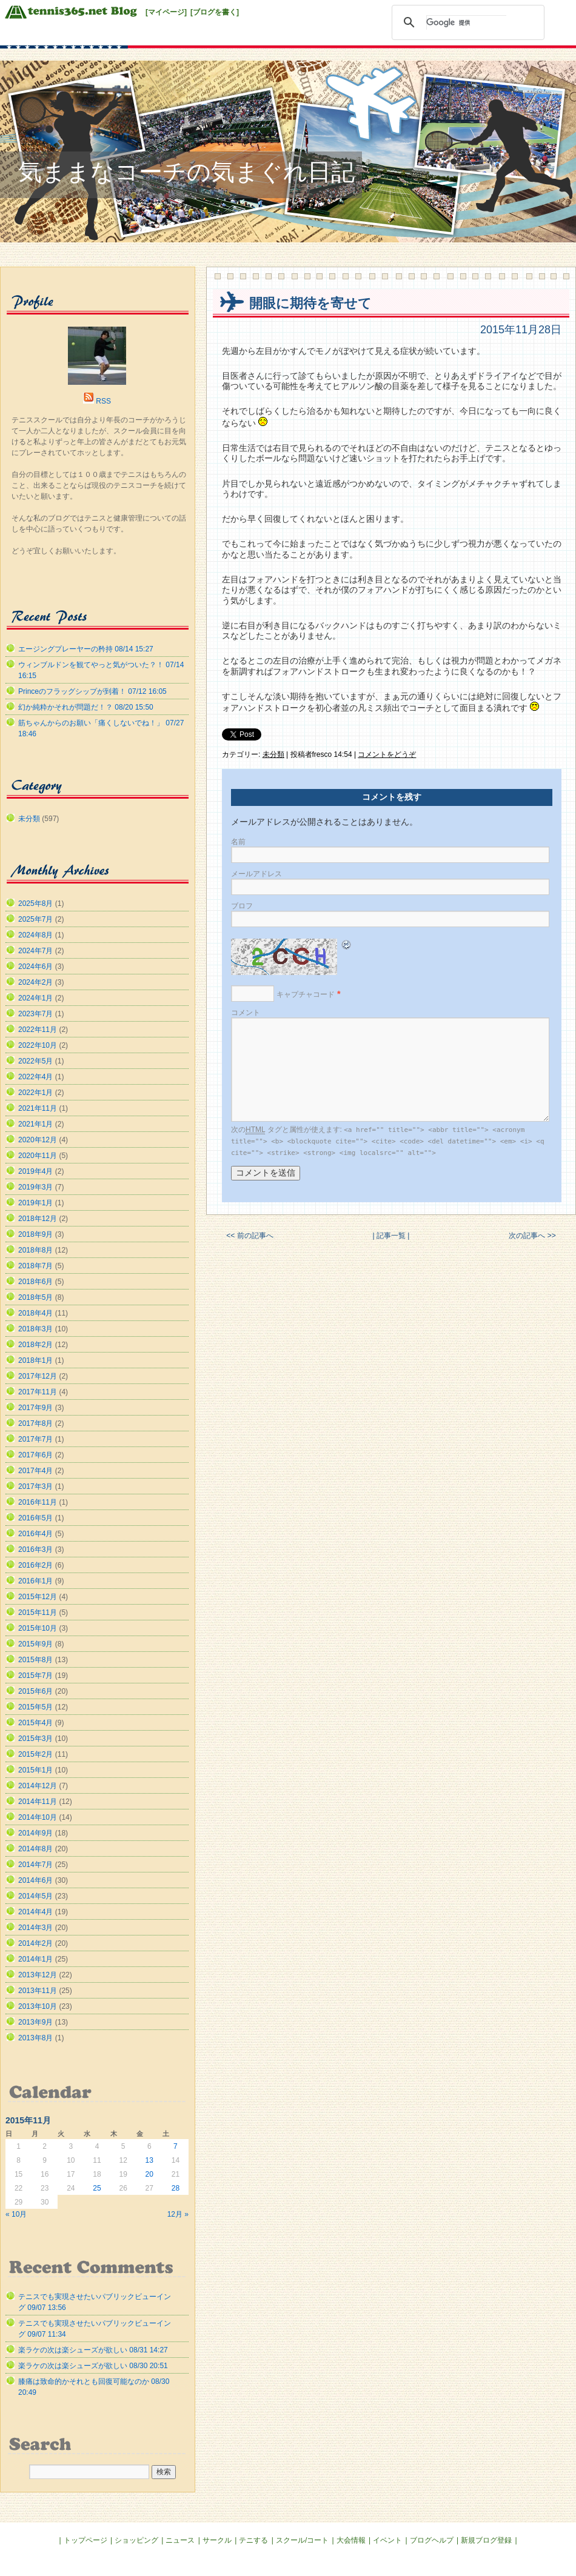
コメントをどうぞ (387, 754)
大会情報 (351, 2540)
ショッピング (136, 2540)
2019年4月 (35, 1171)
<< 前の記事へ (249, 1235)
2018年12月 (37, 1218)
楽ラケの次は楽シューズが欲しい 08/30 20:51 (93, 2365)
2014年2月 (35, 1943)
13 (149, 2160)
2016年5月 (35, 1518)
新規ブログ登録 (486, 2540)
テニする (253, 2540)
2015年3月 (35, 1738)
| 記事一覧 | (391, 1235)
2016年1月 (35, 1581)
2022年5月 (35, 1061)
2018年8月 (35, 1250)
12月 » (178, 2214)
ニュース (180, 2540)
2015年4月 (35, 1723)
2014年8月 (35, 1849)
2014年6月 (35, 1880)
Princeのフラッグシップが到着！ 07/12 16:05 (92, 691)
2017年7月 (35, 1439)
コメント (245, 1012)
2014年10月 (37, 1817)
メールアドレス (256, 874)
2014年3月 (35, 1927)
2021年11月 (37, 1108)
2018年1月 (35, 1360)
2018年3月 (35, 1329)
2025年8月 (35, 903)
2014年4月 (35, 1912)
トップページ (85, 2540)
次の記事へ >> (532, 1235)
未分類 (273, 754)
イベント (387, 2540)
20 (149, 2174)
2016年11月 (37, 1502)
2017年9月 (35, 1407)
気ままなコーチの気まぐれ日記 (186, 172)
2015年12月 (37, 1597)
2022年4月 (35, 1077)
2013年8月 (35, 2038)
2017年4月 (35, 1470)
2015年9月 (35, 1644)
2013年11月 (37, 1990)
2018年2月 (35, 1344)
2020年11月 (37, 1155)
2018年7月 (35, 1266)
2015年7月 (35, 1675)
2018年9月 (35, 1234)
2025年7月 (35, 919)
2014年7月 (35, 1864)
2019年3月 (35, 1187)
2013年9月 (35, 2022)
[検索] (466, 22)
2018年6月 (35, 1281)
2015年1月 (35, 1770)
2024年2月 (35, 982)
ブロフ (242, 906)
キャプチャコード (305, 994)
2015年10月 (37, 1628)
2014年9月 (35, 1833)
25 (97, 2188)
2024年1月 (35, 998)
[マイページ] (166, 12)
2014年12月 (37, 1786)
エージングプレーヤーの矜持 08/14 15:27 (85, 649)
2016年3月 (35, 1549)
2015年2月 (35, 1754)
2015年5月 (35, 1707)
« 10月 (16, 2214)
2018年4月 (35, 1313)
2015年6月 (35, 1691)
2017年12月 (37, 1376)
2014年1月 (35, 1959)
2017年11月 (37, 1392)
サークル (217, 2540)
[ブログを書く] (214, 12)
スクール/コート (302, 2540)
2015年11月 (37, 1612)
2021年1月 (35, 1124)
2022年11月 (37, 1029)
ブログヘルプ (432, 2540)
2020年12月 (37, 1140)
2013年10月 (37, 2006)
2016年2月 (35, 1565)
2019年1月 (35, 1203)
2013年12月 (37, 1975)
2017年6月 (35, 1455)
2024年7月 (35, 951)
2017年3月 (35, 1486)
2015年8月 (35, 1660)
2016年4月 (35, 1533)
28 (175, 2188)
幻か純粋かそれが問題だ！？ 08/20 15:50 (85, 707)
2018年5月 (35, 1297)
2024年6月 (35, 966)
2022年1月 (35, 1092)
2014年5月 (35, 1896)
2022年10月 (37, 1045)
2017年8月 (35, 1423)
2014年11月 (37, 1801)
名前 (238, 841)
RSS (103, 401)
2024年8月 (35, 935)
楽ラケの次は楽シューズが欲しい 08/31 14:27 (93, 2350)
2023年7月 (35, 1014)
